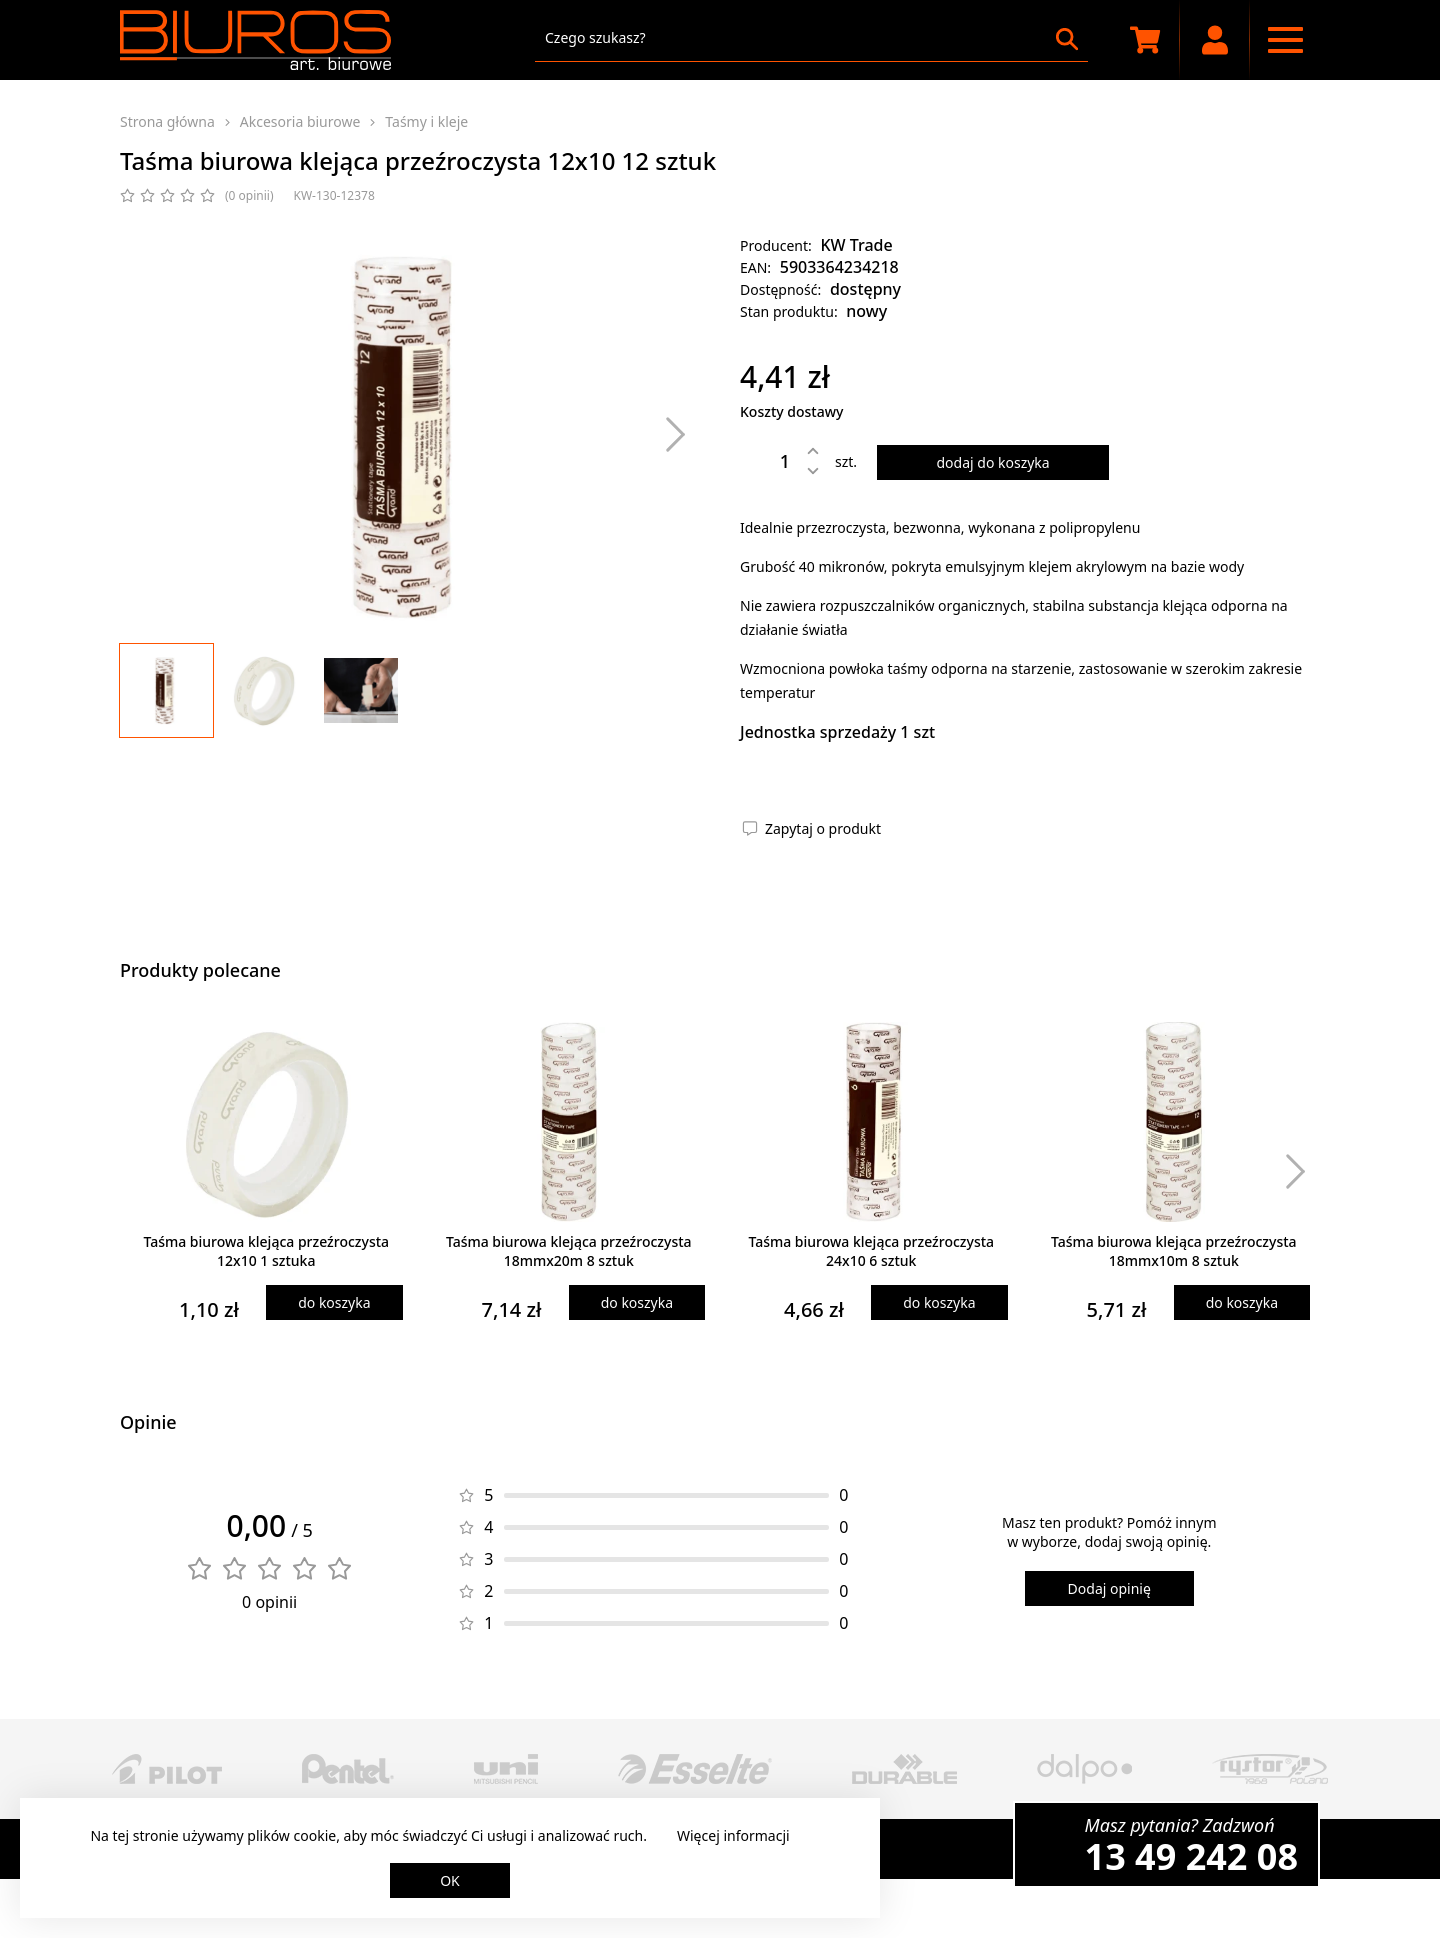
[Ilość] (770, 461)
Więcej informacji (733, 1835)
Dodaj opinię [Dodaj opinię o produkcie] (1109, 1588)
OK (450, 1880)
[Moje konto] (1215, 40)
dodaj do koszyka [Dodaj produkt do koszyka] (992, 462)
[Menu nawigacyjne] (1285, 40)
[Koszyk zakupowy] (1145, 40)
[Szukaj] (1067, 39)
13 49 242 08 (1191, 1856)
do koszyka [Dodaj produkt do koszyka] (334, 1302)
